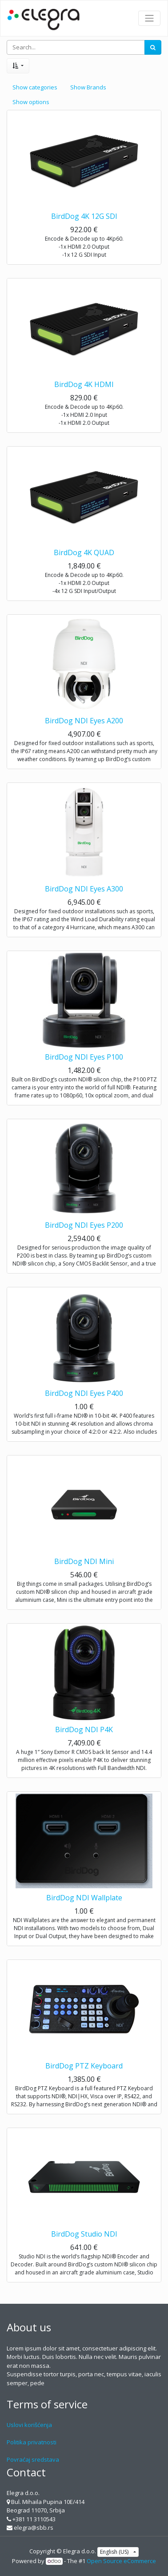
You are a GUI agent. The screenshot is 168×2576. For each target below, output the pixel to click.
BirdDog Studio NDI (84, 2234)
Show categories (34, 87)
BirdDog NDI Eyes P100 (84, 1057)
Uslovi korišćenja (29, 2425)
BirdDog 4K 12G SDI (84, 216)
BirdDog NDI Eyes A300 (84, 889)
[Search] (152, 47)
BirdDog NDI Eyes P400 (84, 1393)
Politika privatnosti (31, 2442)
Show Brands (88, 87)
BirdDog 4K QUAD (84, 552)
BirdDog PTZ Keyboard (84, 2066)
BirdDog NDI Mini (84, 1561)
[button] (18, 65)
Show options (30, 102)
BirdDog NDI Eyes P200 (84, 1225)
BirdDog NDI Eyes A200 (84, 721)
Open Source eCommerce (121, 2561)
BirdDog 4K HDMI (84, 384)
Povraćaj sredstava (33, 2459)
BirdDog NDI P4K (84, 1729)
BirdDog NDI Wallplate (84, 1898)
